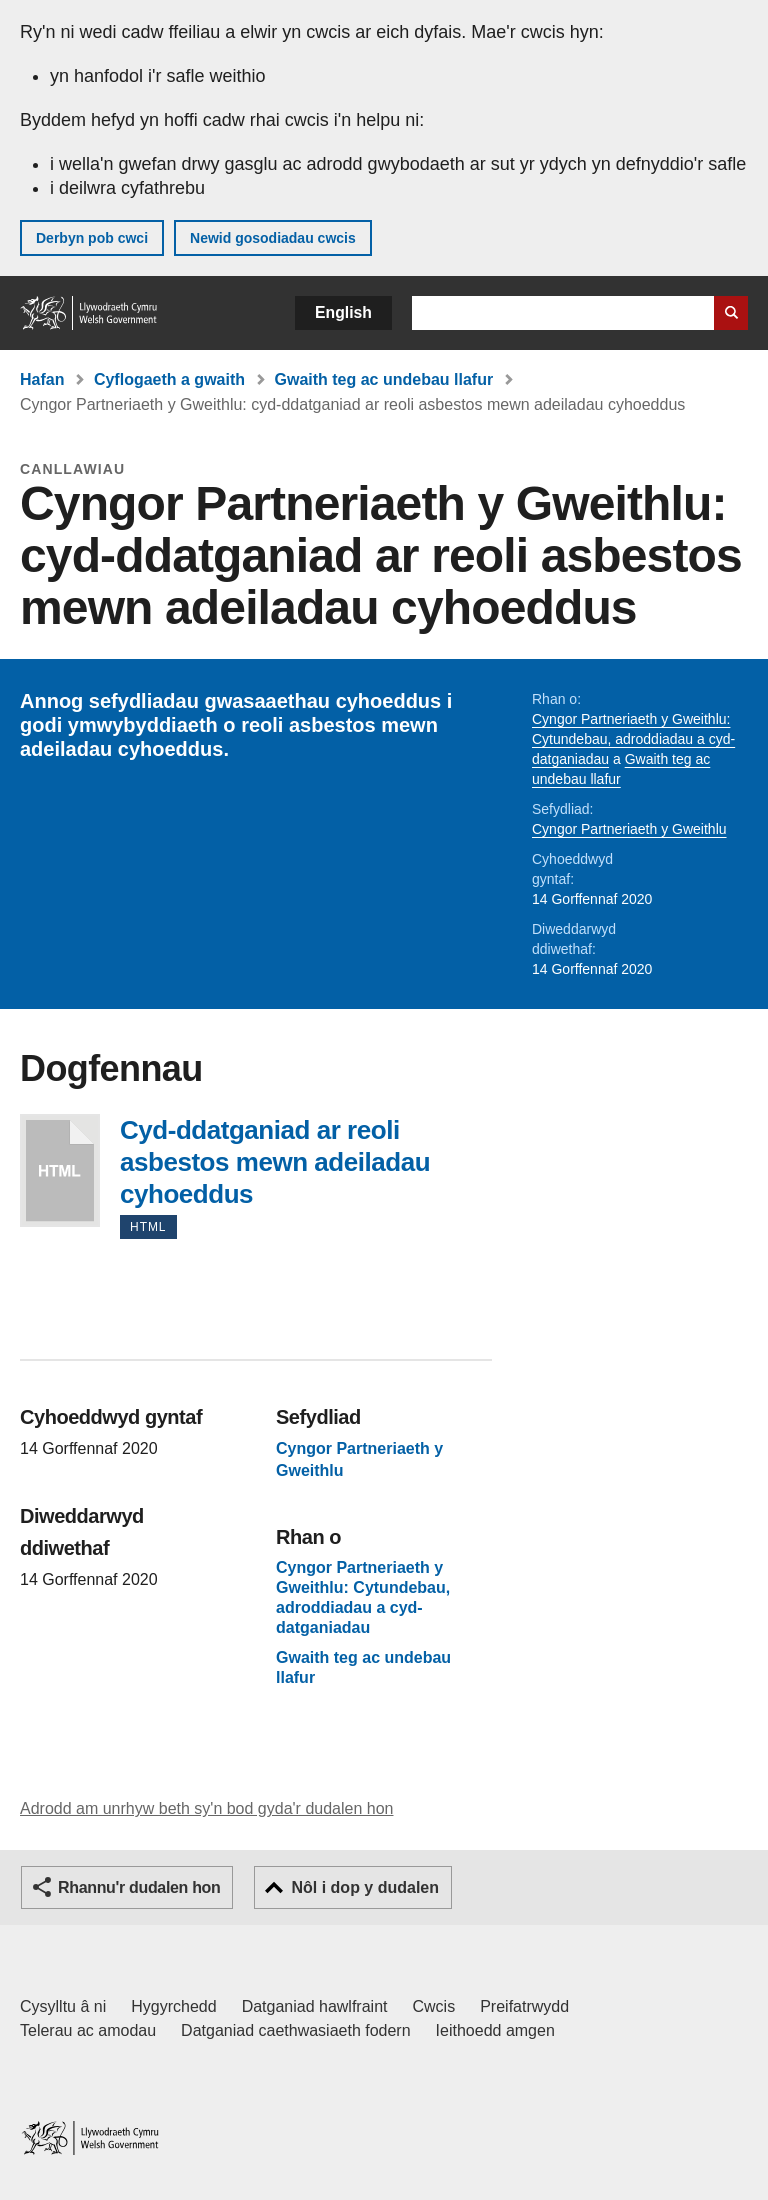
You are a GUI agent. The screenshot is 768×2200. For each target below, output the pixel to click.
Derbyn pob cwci (92, 238)
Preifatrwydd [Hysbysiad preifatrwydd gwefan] (524, 2006)
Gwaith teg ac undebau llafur (383, 379)
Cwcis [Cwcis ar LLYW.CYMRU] (434, 2006)
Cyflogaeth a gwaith (169, 379)
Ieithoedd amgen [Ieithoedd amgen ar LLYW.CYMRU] (495, 2030)
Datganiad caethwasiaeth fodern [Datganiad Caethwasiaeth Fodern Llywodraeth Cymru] (296, 2030)
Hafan (42, 379)
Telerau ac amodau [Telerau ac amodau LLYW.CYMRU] (88, 2030)
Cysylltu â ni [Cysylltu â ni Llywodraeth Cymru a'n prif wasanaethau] (63, 2006)
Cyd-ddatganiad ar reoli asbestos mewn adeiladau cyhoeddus (60, 1170)
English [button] (343, 312)
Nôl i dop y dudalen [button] (365, 1887)
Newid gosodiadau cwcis (273, 238)
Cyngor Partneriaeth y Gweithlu (629, 829)
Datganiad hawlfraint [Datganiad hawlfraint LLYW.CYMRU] (315, 2006)
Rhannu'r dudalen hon (139, 1887)
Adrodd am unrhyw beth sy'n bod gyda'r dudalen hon (206, 1808)
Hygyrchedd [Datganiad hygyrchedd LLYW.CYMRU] (173, 2006)
